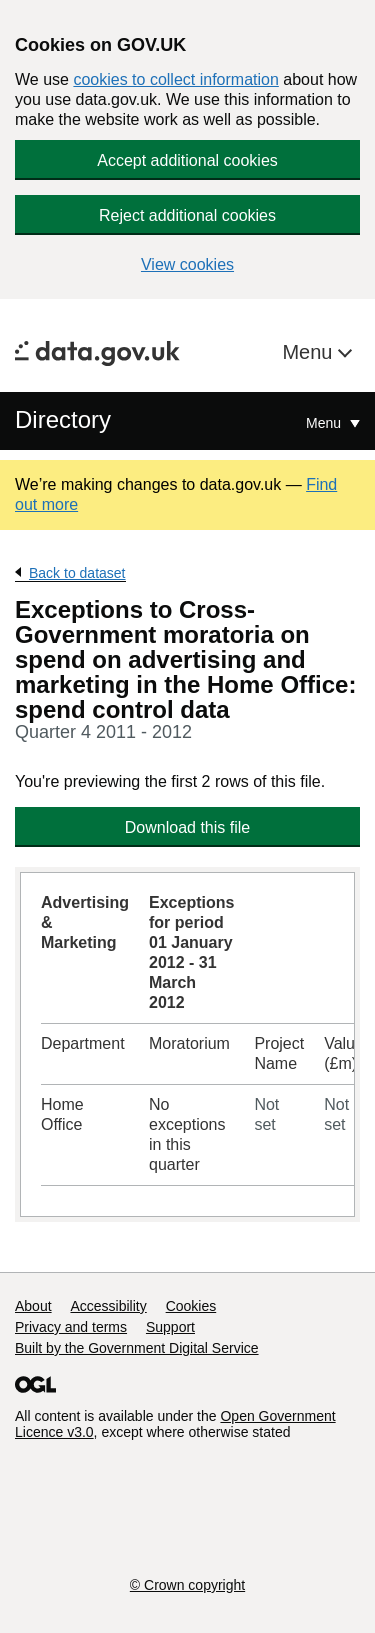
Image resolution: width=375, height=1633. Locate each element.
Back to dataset (77, 573)
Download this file (187, 827)
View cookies (187, 264)
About (33, 1306)
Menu (310, 352)
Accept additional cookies (187, 160)
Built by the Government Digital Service (137, 1348)
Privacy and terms (71, 1327)
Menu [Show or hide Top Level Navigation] (325, 423)
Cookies (191, 1306)
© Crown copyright (187, 1585)
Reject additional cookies (187, 215)
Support (170, 1327)
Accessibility (108, 1306)
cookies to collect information (175, 79)
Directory (63, 419)
